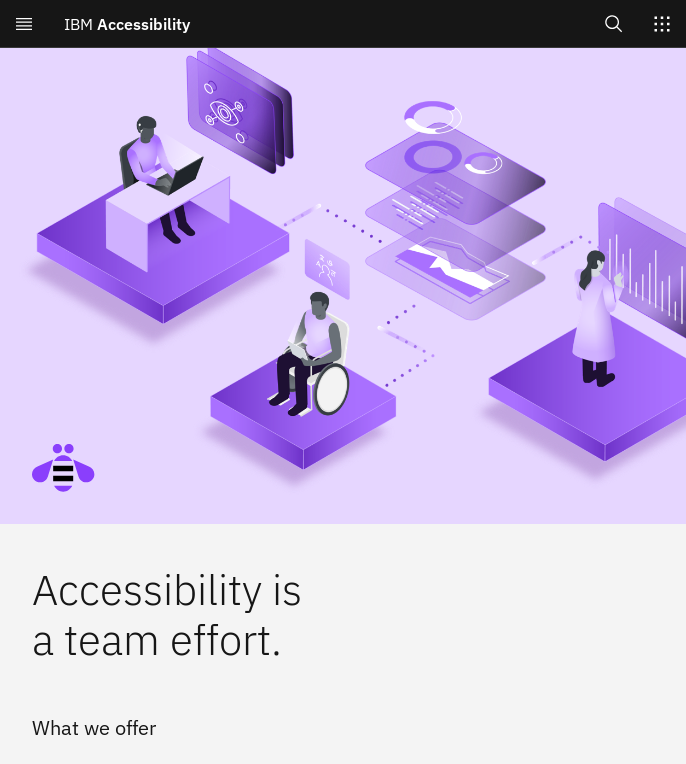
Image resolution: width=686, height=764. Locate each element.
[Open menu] (24, 24)
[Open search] (614, 23)
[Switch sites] (662, 24)
